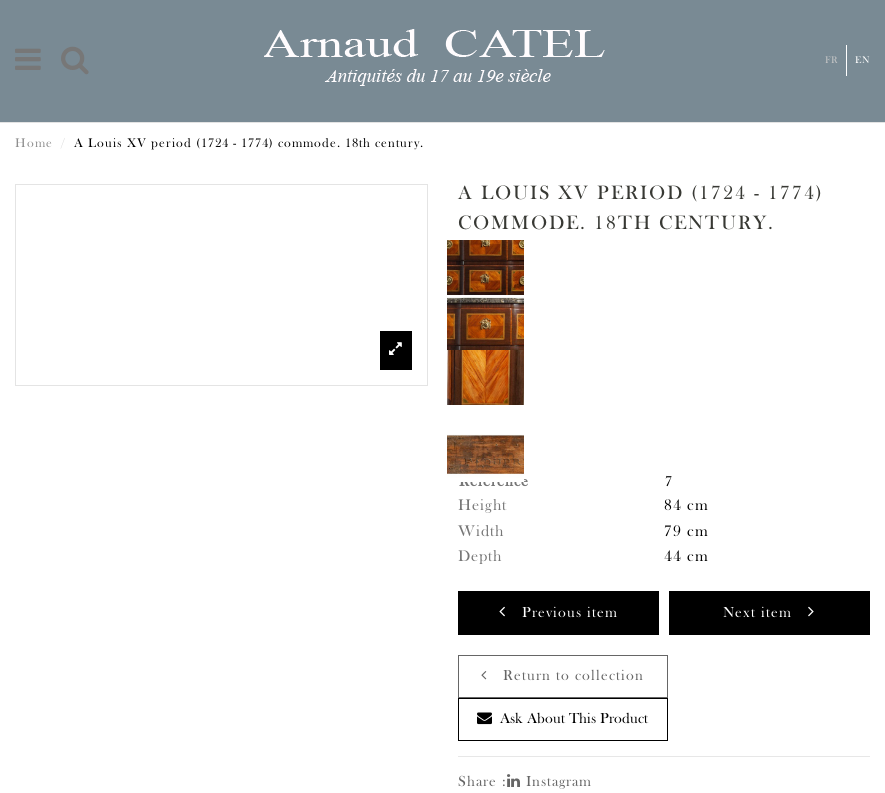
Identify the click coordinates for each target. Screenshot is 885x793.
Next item (769, 611)
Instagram (549, 782)
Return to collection (562, 675)
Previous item (558, 611)
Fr (831, 60)
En (863, 60)
